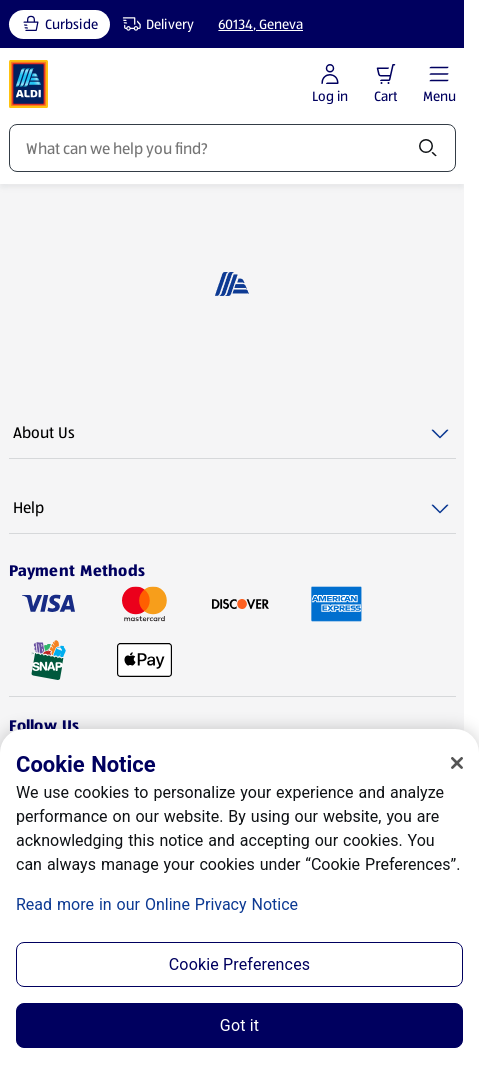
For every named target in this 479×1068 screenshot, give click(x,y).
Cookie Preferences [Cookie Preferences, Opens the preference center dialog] (239, 964)
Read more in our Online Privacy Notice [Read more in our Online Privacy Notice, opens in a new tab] (157, 904)
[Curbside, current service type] (59, 24)
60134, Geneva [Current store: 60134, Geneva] (260, 24)
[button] (386, 74)
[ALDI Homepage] (29, 84)
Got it (239, 1025)
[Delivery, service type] (154, 24)
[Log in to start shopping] (330, 84)
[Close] (457, 763)
